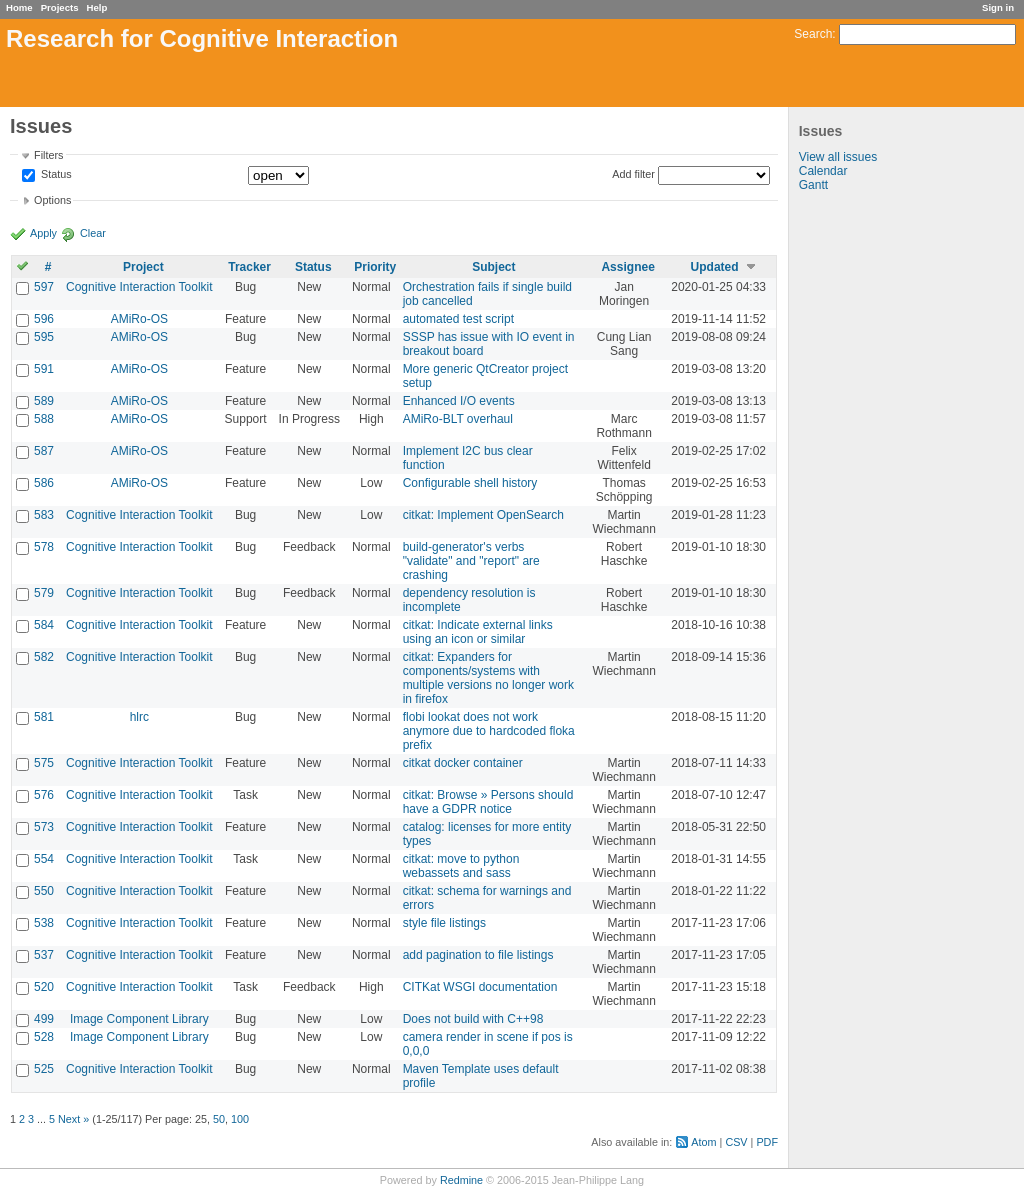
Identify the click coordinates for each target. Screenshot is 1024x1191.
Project (143, 267)
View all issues (838, 157)
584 (44, 625)
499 (44, 1019)
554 (44, 859)
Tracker (249, 267)
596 (44, 319)
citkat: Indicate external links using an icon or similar (478, 632)
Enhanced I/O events (459, 401)
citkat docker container (463, 763)
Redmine (461, 1180)
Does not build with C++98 (473, 1019)
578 (44, 547)
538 (44, 923)
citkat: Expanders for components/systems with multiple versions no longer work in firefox (488, 678)
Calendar (823, 171)
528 (44, 1037)
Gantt (813, 185)
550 (44, 891)
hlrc (139, 717)
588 (44, 419)
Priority (375, 267)
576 (44, 795)
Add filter (633, 174)
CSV (736, 1142)
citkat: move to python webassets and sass (461, 866)
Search (813, 34)
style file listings (444, 923)
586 (44, 483)
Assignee (627, 267)
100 (240, 1119)
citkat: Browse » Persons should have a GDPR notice (488, 802)
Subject (493, 267)
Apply (43, 233)
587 (44, 451)
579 (44, 593)
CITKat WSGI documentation (480, 987)
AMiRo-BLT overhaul (458, 419)
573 (44, 827)
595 (44, 337)
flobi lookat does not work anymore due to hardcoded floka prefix (489, 731)
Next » (73, 1119)
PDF (767, 1142)
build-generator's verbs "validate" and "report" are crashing (471, 561)
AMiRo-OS (139, 319)
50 (219, 1119)
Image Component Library (139, 1019)
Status (55, 175)
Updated (715, 267)
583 (44, 515)
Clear (93, 233)
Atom (703, 1142)
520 (44, 987)
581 (44, 717)
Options (52, 200)
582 (44, 657)
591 (44, 369)
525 (44, 1069)
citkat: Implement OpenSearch (483, 515)
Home (19, 7)
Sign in (998, 7)
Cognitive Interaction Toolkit (139, 287)
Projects (60, 7)
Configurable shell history (470, 483)
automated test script (458, 319)
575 (44, 763)
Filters (48, 155)
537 (44, 955)
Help (97, 7)
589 (44, 401)
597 (44, 287)
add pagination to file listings (478, 955)
